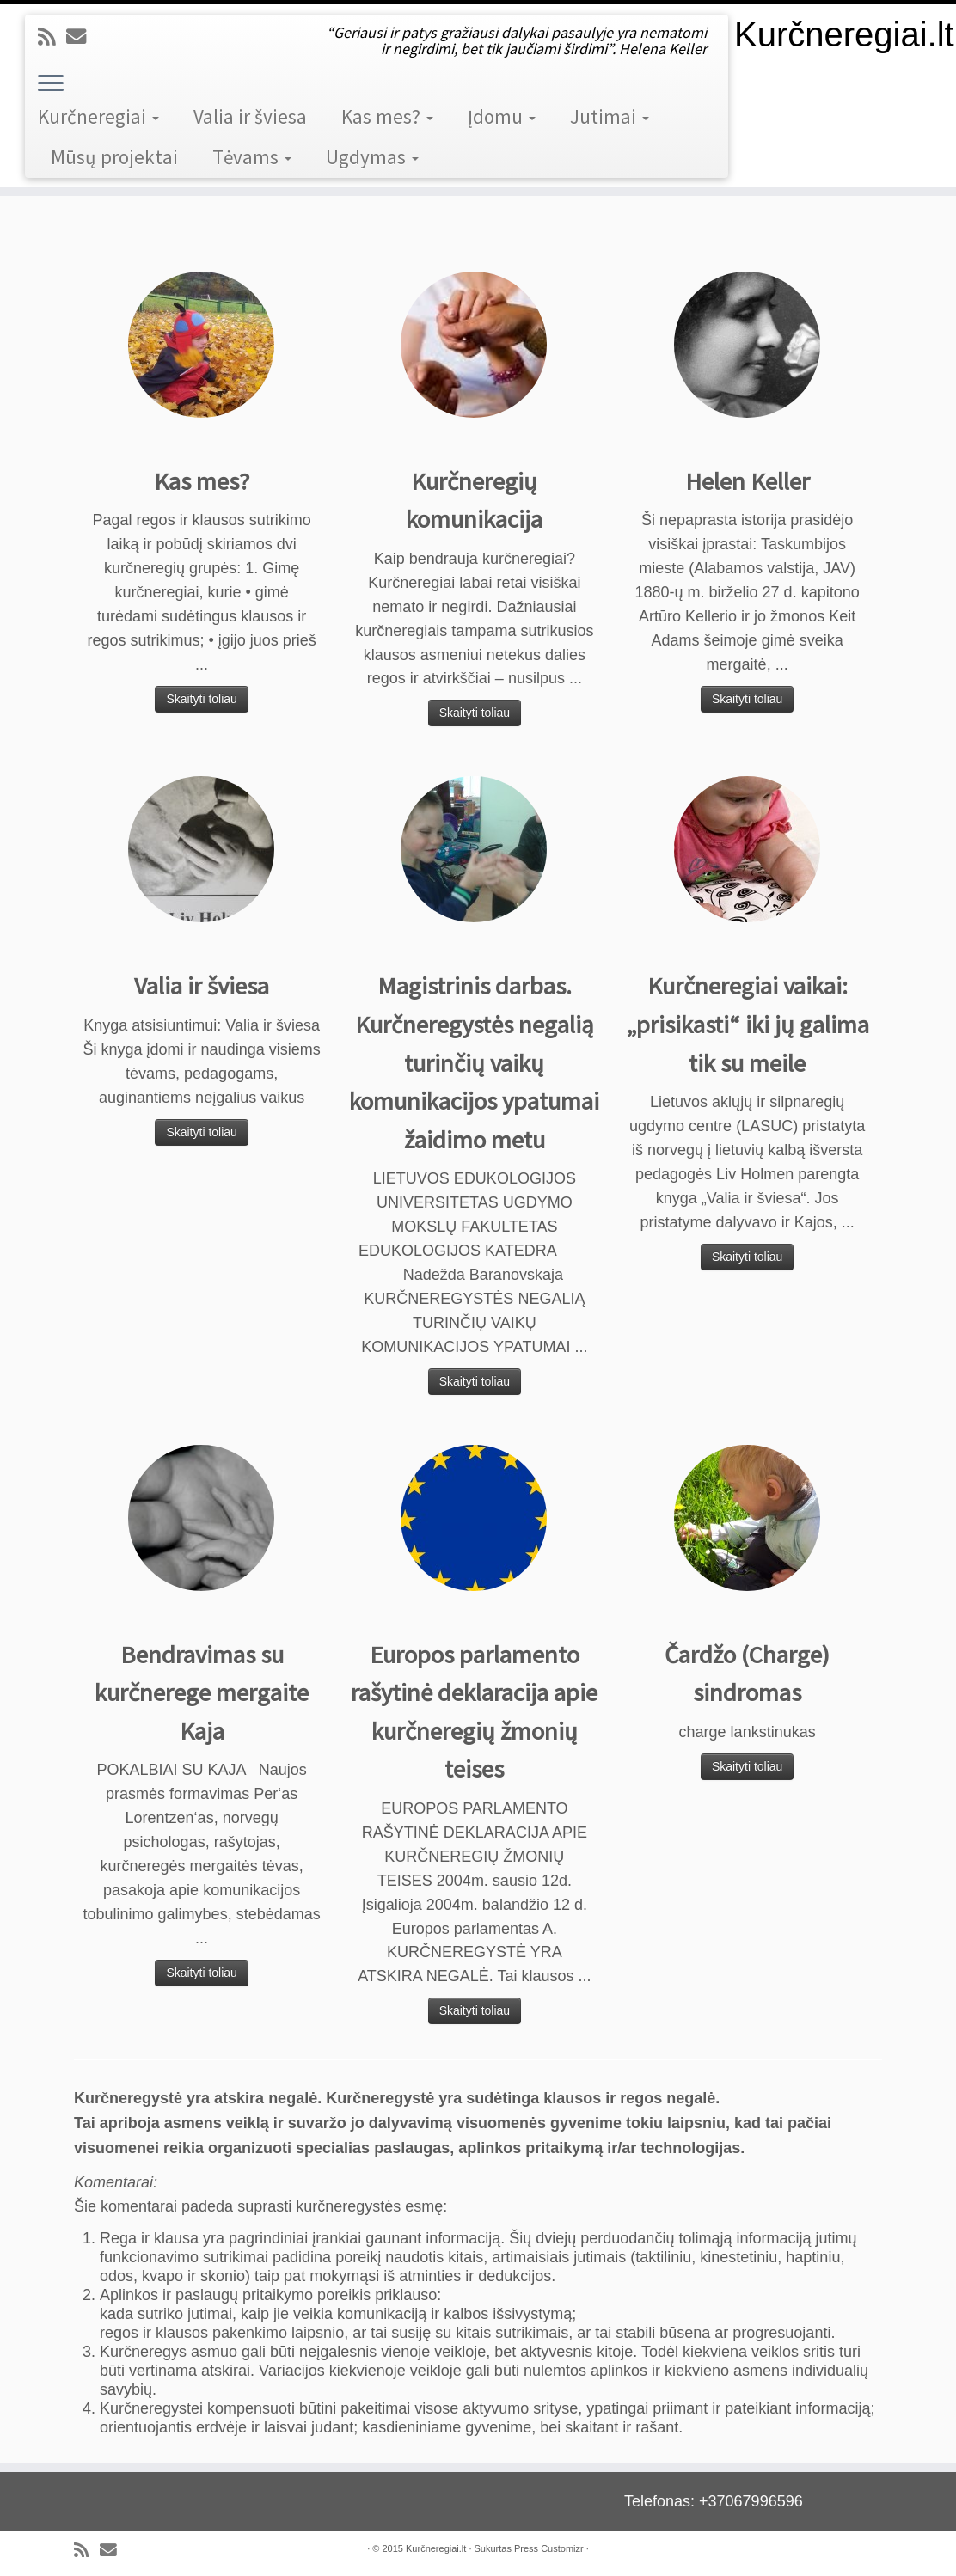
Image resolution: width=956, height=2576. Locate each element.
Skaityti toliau (201, 699)
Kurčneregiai (98, 116)
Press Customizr (549, 2548)
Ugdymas (372, 156)
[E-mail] (81, 37)
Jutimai (609, 116)
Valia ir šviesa (250, 116)
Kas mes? (387, 116)
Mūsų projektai (114, 156)
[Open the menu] (51, 84)
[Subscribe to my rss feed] (52, 37)
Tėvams (251, 156)
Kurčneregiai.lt (844, 34)
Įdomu (502, 116)
